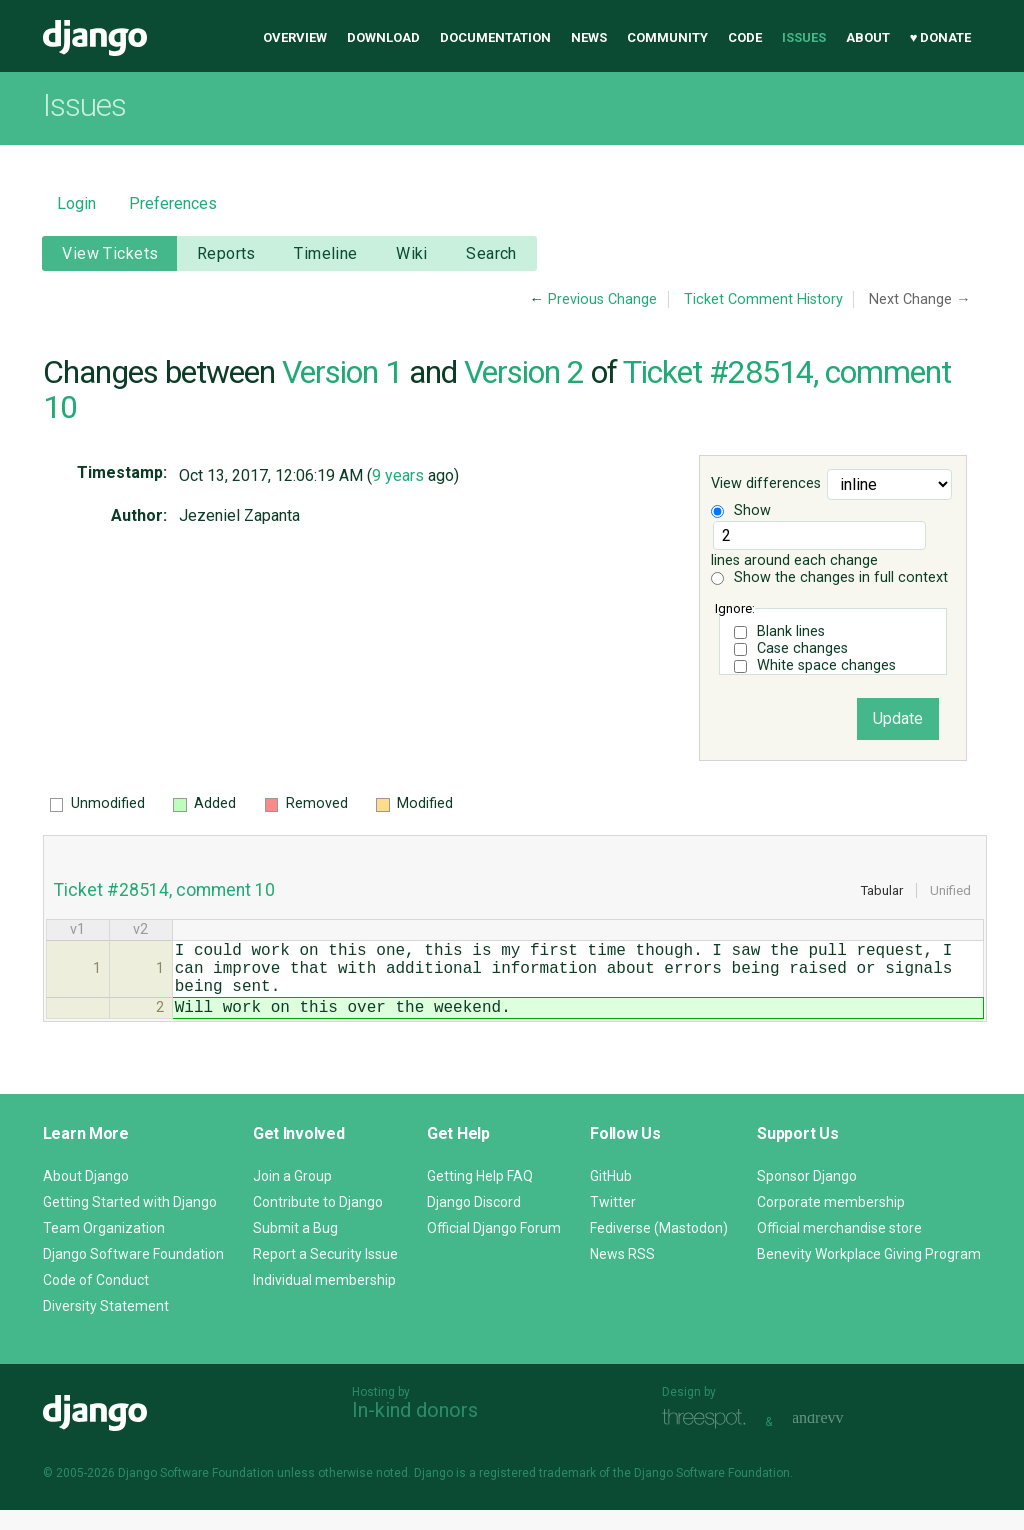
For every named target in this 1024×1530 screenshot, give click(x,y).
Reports (226, 253)
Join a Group (292, 1196)
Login (76, 203)
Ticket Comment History (763, 299)
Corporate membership (831, 1222)
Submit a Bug (295, 1248)
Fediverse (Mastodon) (659, 1248)
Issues (804, 37)
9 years (398, 475)
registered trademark (537, 1493)
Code (745, 37)
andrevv (840, 1439)
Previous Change (602, 299)
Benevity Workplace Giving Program (869, 1274)
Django (95, 38)
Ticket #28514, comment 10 (164, 890)
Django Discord (474, 1222)
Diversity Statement (106, 1326)
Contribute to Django (318, 1222)
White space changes (826, 665)
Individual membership (324, 1300)
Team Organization (104, 1248)
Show (741, 510)
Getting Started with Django (130, 1222)
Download (383, 37)
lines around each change (818, 545)
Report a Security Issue (325, 1274)
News (589, 37)
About (868, 37)
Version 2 (524, 372)
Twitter (613, 1222)
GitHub (611, 1196)
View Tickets (110, 253)
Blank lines (791, 631)
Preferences (173, 203)
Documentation (495, 37)
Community (667, 37)
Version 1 (342, 372)
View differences (766, 484)
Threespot (709, 1439)
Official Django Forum (494, 1248)
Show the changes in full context (829, 577)
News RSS (622, 1274)
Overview (295, 37)
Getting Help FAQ (480, 1196)
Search (491, 253)
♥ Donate (941, 37)
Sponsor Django (807, 1196)
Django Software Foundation (133, 1274)
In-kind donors (415, 1430)
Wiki (412, 253)
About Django (86, 1196)
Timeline (325, 253)
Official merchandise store (839, 1248)
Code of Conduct (96, 1300)
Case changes (802, 648)
